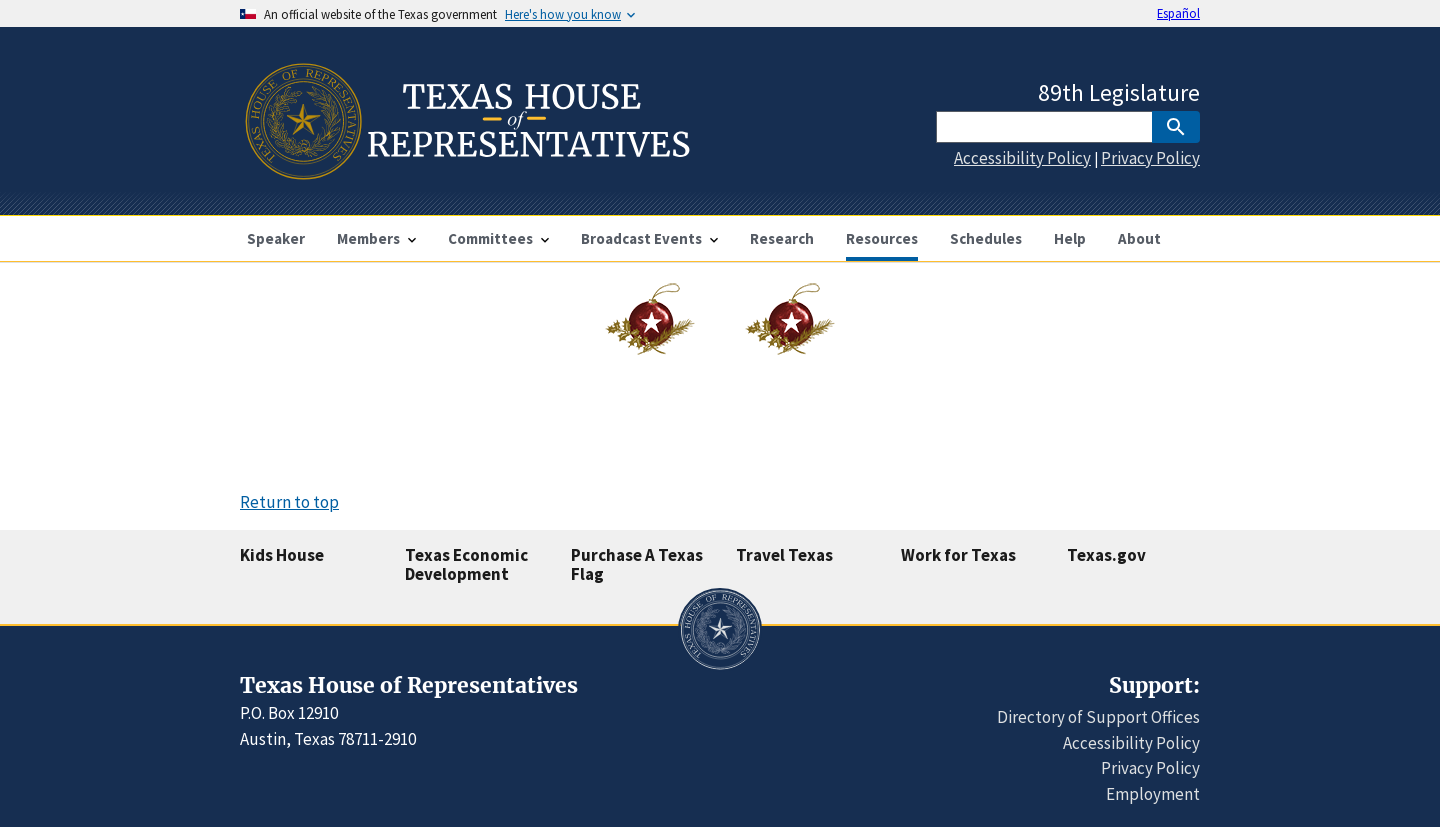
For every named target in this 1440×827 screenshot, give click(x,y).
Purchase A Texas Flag (637, 564)
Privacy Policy (1150, 158)
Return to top (289, 502)
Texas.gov (1106, 555)
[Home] (465, 171)
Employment (1153, 794)
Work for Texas (958, 555)
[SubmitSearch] (1176, 127)
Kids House (282, 555)
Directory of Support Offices (1098, 717)
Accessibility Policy (1022, 158)
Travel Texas (784, 555)
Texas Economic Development (466, 564)
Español (1178, 13)
